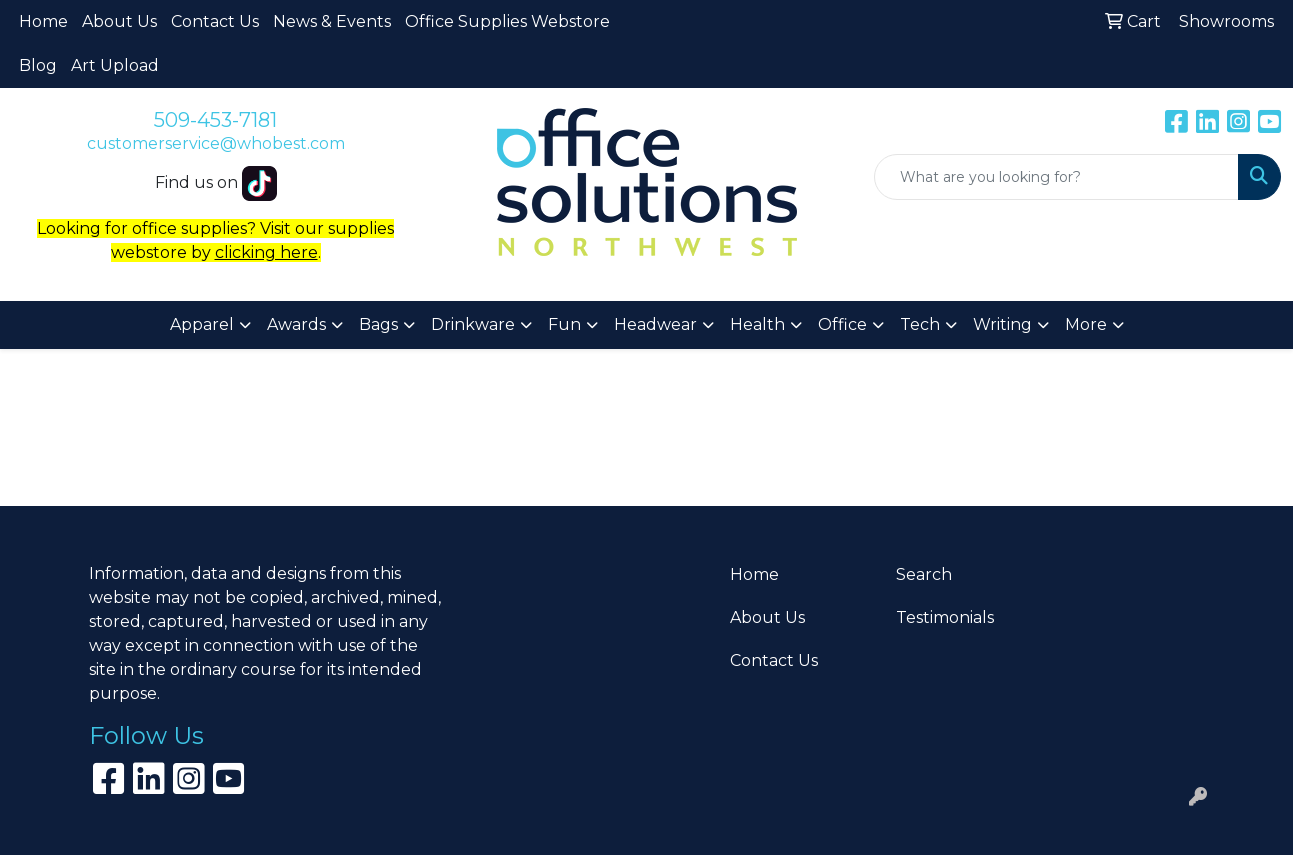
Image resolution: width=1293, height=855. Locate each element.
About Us (119, 21)
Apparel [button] (202, 324)
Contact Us (215, 21)
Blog (38, 65)
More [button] (1086, 324)
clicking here (266, 252)
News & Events (332, 21)
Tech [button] (920, 324)
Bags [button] (378, 324)
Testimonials (945, 617)
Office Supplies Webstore (507, 21)
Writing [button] (1002, 324)
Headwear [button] (655, 324)
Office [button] (842, 324)
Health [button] (757, 324)
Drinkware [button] (473, 324)
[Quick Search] (1056, 177)
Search (924, 574)
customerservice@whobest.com (216, 143)
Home (43, 21)
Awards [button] (296, 324)
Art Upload (115, 65)
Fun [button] (564, 324)
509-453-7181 (215, 120)
